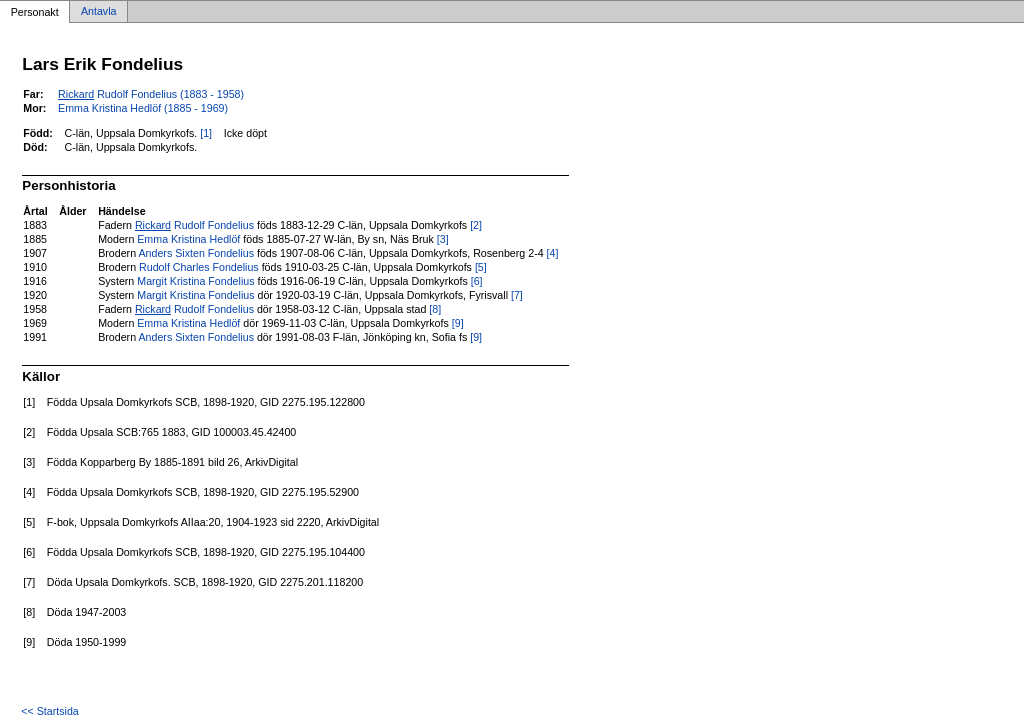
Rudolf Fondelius (194, 225)
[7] (517, 295)
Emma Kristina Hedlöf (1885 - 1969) (143, 108)
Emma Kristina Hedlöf (188, 239)
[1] (206, 133)
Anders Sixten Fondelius (196, 253)
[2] (476, 225)
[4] (553, 253)
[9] (458, 323)
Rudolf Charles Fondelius (199, 267)
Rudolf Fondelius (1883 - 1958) (151, 94)
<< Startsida (49, 711)
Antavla (99, 12)
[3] (443, 239)
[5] (481, 267)
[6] (477, 281)
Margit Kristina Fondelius (195, 281)
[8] (435, 309)
